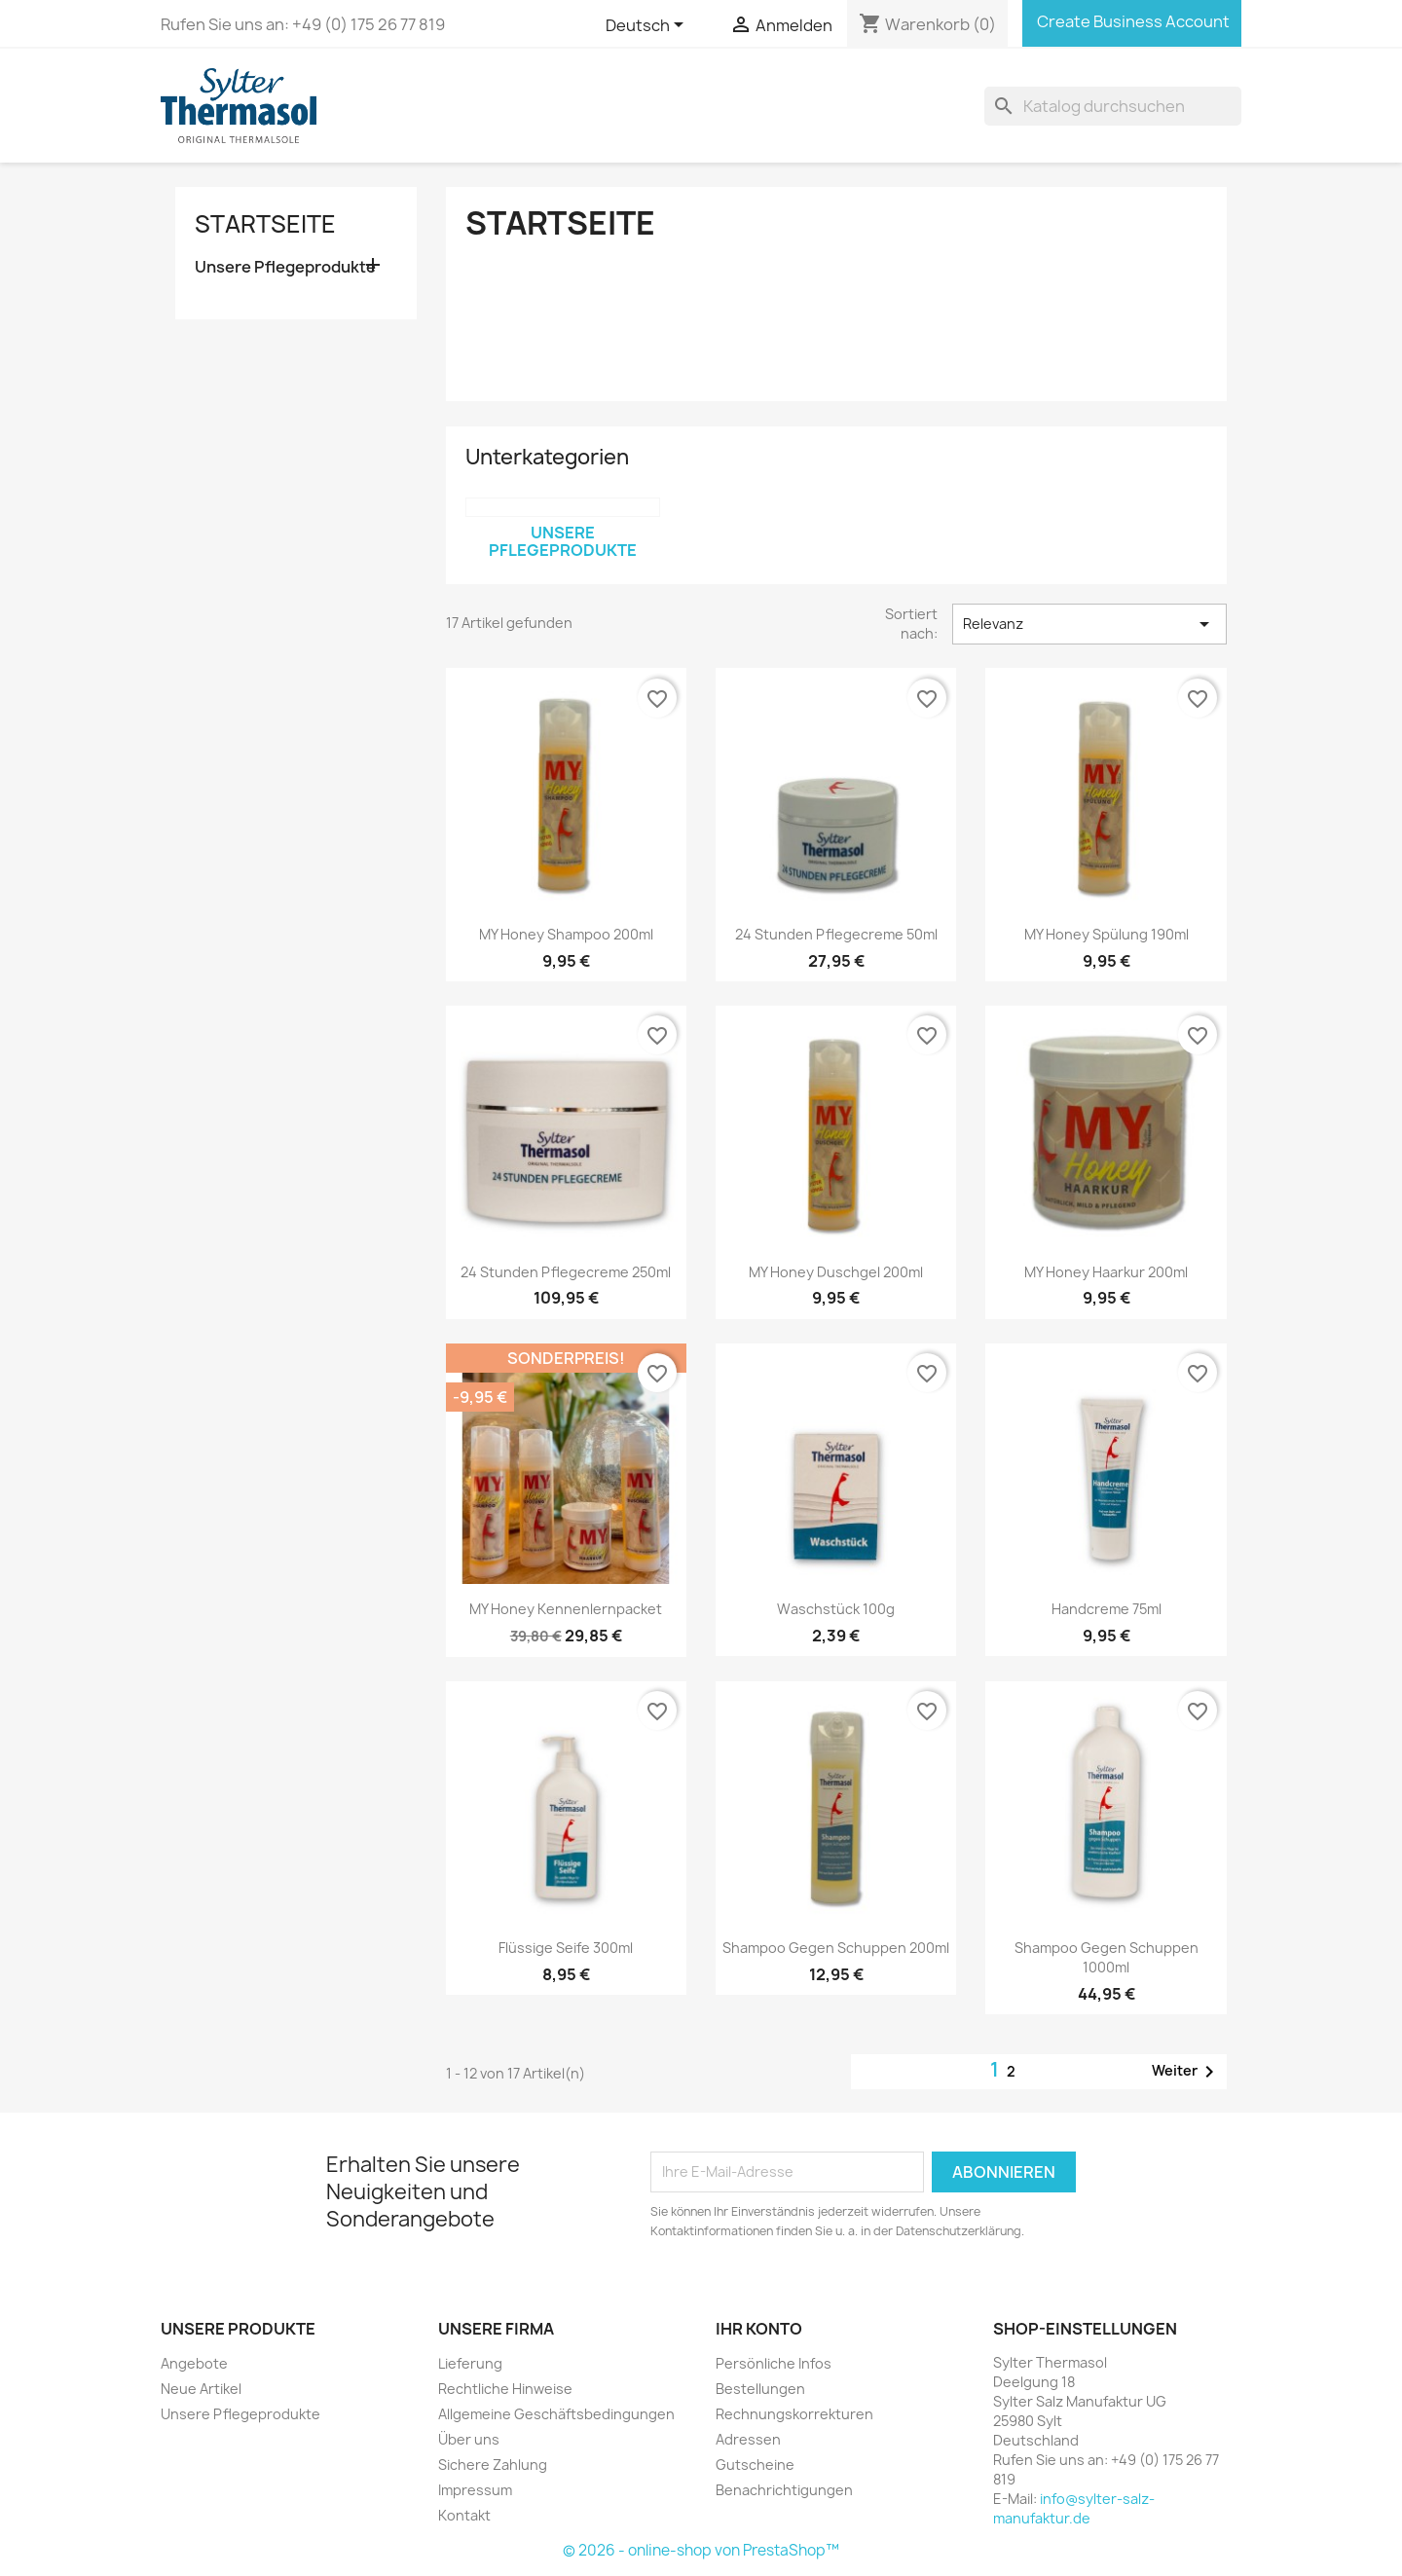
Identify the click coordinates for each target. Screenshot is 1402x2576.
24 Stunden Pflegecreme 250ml (566, 1272)
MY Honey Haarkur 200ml (1106, 1272)
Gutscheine (755, 2464)
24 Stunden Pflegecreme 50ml (836, 934)
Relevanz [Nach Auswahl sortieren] (1089, 624)
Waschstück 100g (836, 1609)
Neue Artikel (201, 2388)
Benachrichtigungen (784, 2490)
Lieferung (470, 2363)
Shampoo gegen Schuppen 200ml (835, 1947)
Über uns (468, 2439)
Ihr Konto (759, 2328)
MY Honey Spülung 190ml (1106, 934)
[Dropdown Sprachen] (648, 26)
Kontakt (464, 2515)
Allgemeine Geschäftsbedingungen (556, 2414)
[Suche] (1112, 106)
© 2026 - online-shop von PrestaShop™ (701, 2550)
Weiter (1186, 2071)
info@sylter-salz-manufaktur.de (1074, 2508)
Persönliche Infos (773, 2363)
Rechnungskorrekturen (794, 2414)
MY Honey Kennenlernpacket (565, 1609)
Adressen (748, 2439)
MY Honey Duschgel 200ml (836, 1272)
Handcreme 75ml (1107, 1609)
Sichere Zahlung (492, 2464)
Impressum (475, 2490)
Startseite (265, 223)
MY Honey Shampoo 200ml (566, 934)
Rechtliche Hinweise (505, 2388)
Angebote (194, 2363)
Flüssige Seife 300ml (565, 1947)
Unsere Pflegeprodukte (285, 267)
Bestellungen (760, 2388)
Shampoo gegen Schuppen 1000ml (1107, 1957)
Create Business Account (1132, 21)
